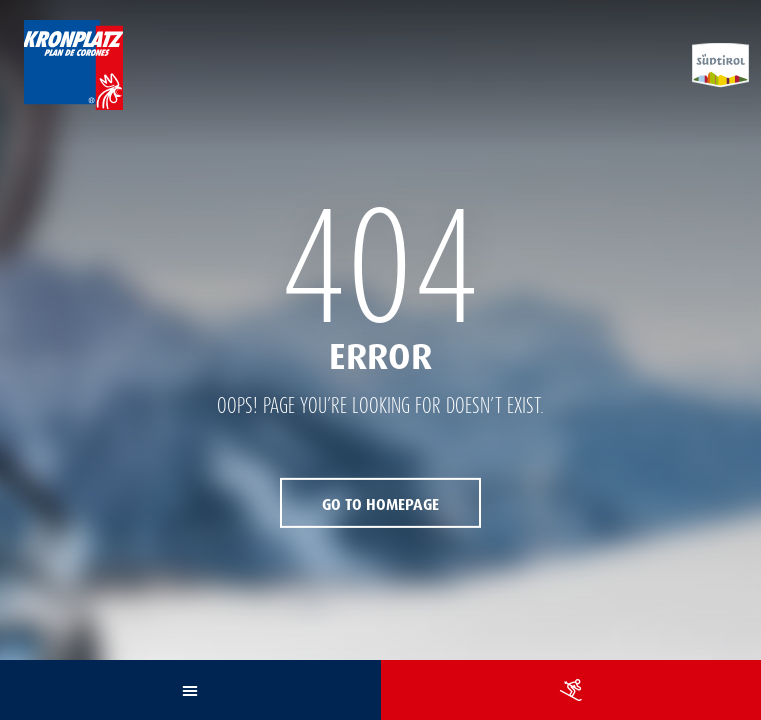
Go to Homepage (380, 505)
